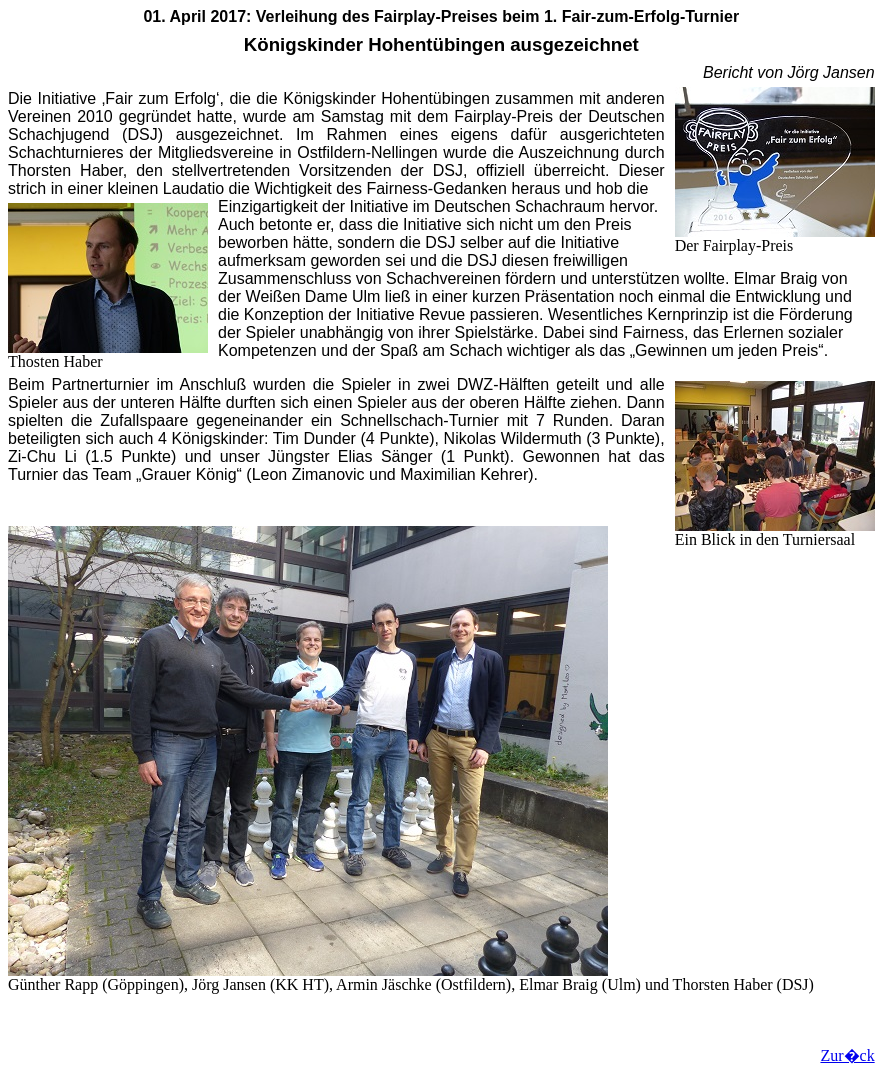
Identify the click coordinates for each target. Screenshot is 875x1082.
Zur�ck (847, 1055)
